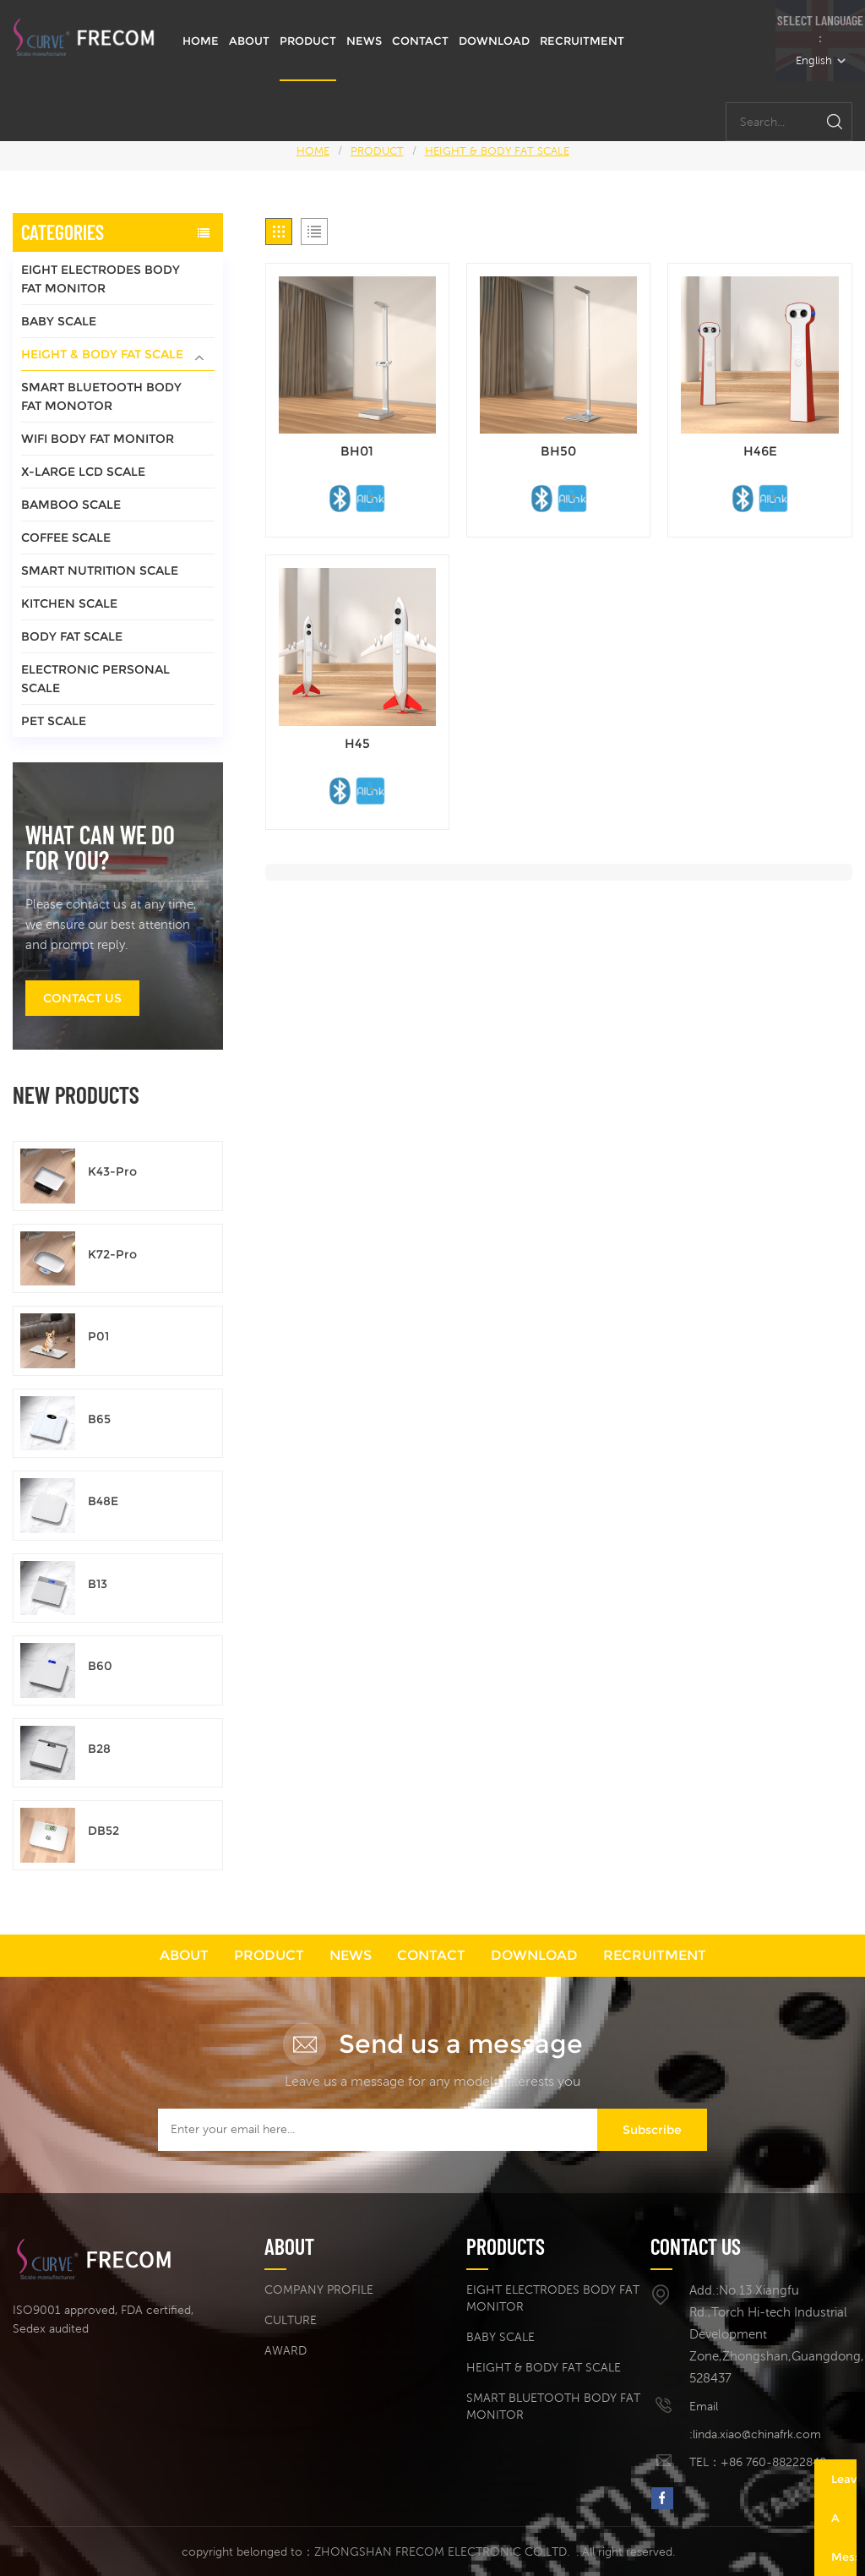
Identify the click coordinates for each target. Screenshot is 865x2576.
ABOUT (249, 40)
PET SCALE (53, 721)
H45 (357, 743)
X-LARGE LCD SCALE (83, 471)
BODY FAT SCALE (71, 636)
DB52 (103, 1830)
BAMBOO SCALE (71, 504)
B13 (97, 1583)
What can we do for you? (100, 847)
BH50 (558, 451)
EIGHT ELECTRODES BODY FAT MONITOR (100, 279)
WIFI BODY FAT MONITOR (97, 438)
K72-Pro (112, 1254)
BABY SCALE (58, 321)
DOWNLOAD (494, 40)
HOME (200, 40)
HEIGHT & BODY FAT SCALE (497, 151)
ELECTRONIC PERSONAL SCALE (95, 679)
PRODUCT (308, 40)
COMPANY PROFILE (318, 2289)
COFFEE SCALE (66, 537)
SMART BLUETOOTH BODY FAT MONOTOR (101, 396)
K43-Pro (112, 1171)
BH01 (356, 451)
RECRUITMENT (582, 40)
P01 (98, 1336)
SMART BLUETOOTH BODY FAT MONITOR (553, 2406)
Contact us (82, 998)
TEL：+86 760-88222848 (757, 2462)
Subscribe (652, 2129)
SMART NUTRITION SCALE (99, 570)
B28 (99, 1748)
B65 (99, 1419)
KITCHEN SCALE (69, 603)
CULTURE (290, 2320)
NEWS (364, 40)
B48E (103, 1501)
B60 (100, 1665)
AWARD (285, 2350)
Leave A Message (844, 2517)
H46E (760, 451)
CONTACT (420, 40)
